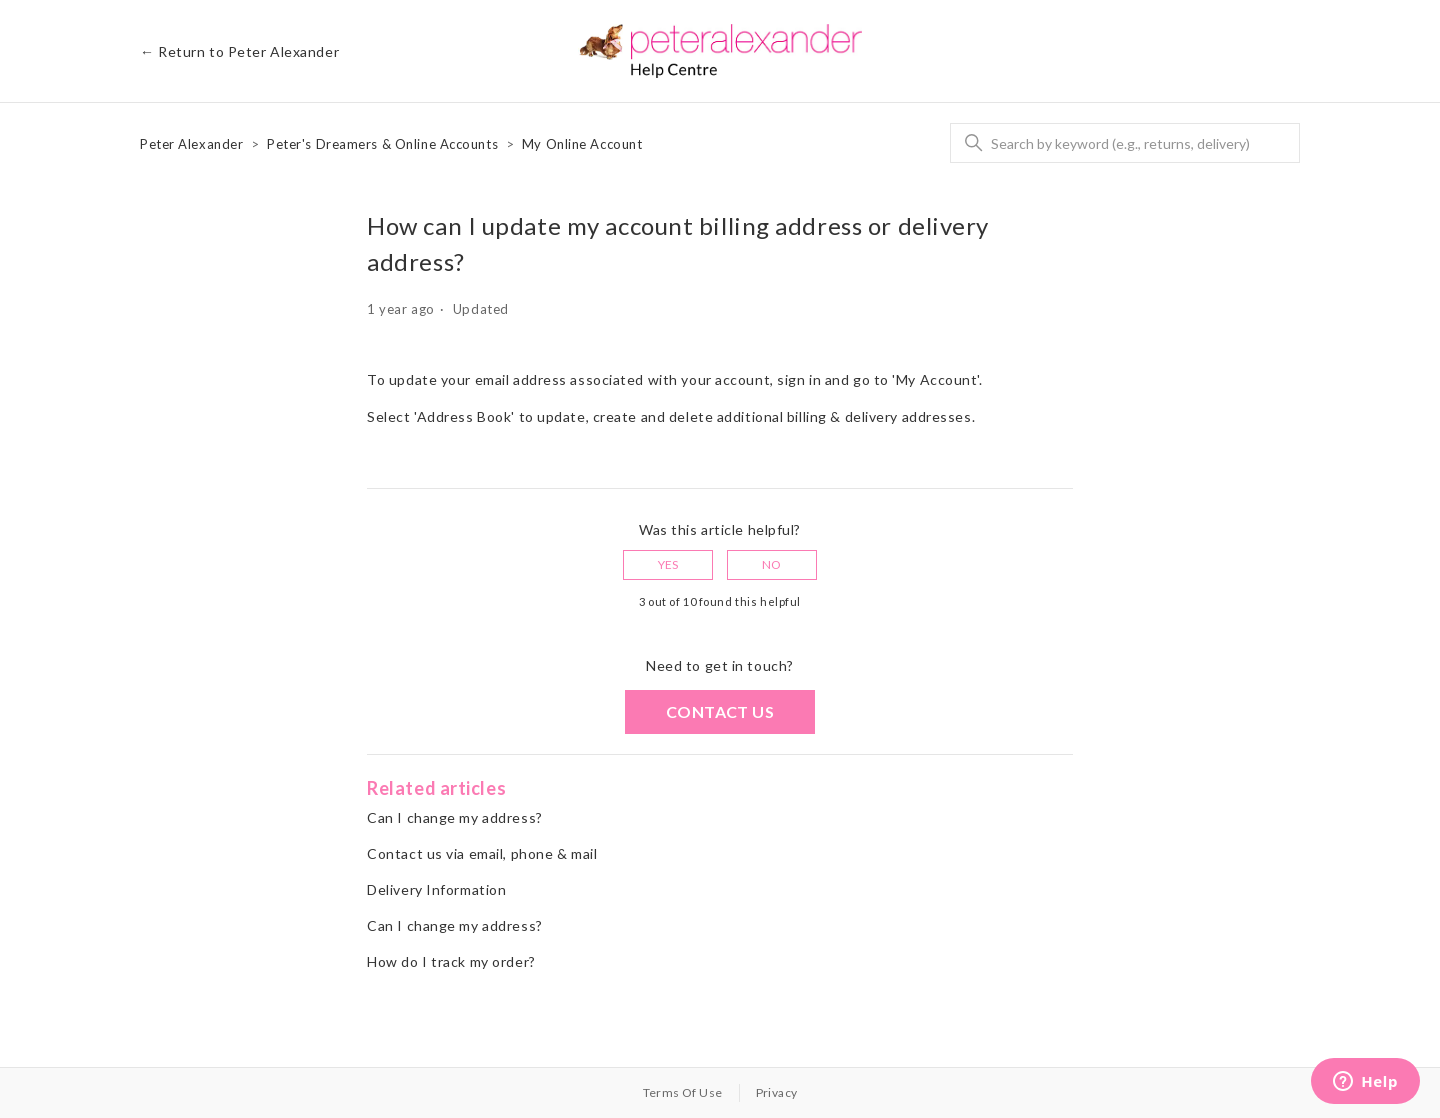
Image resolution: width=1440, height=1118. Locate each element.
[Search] (1125, 143)
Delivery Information (436, 889)
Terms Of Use (683, 1092)
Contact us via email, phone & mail (482, 853)
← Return (239, 51)
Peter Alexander (191, 144)
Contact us (720, 711)
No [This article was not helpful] (772, 564)
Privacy (777, 1092)
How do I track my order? (451, 961)
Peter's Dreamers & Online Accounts (382, 144)
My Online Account (582, 144)
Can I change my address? (454, 817)
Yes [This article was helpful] (668, 564)
